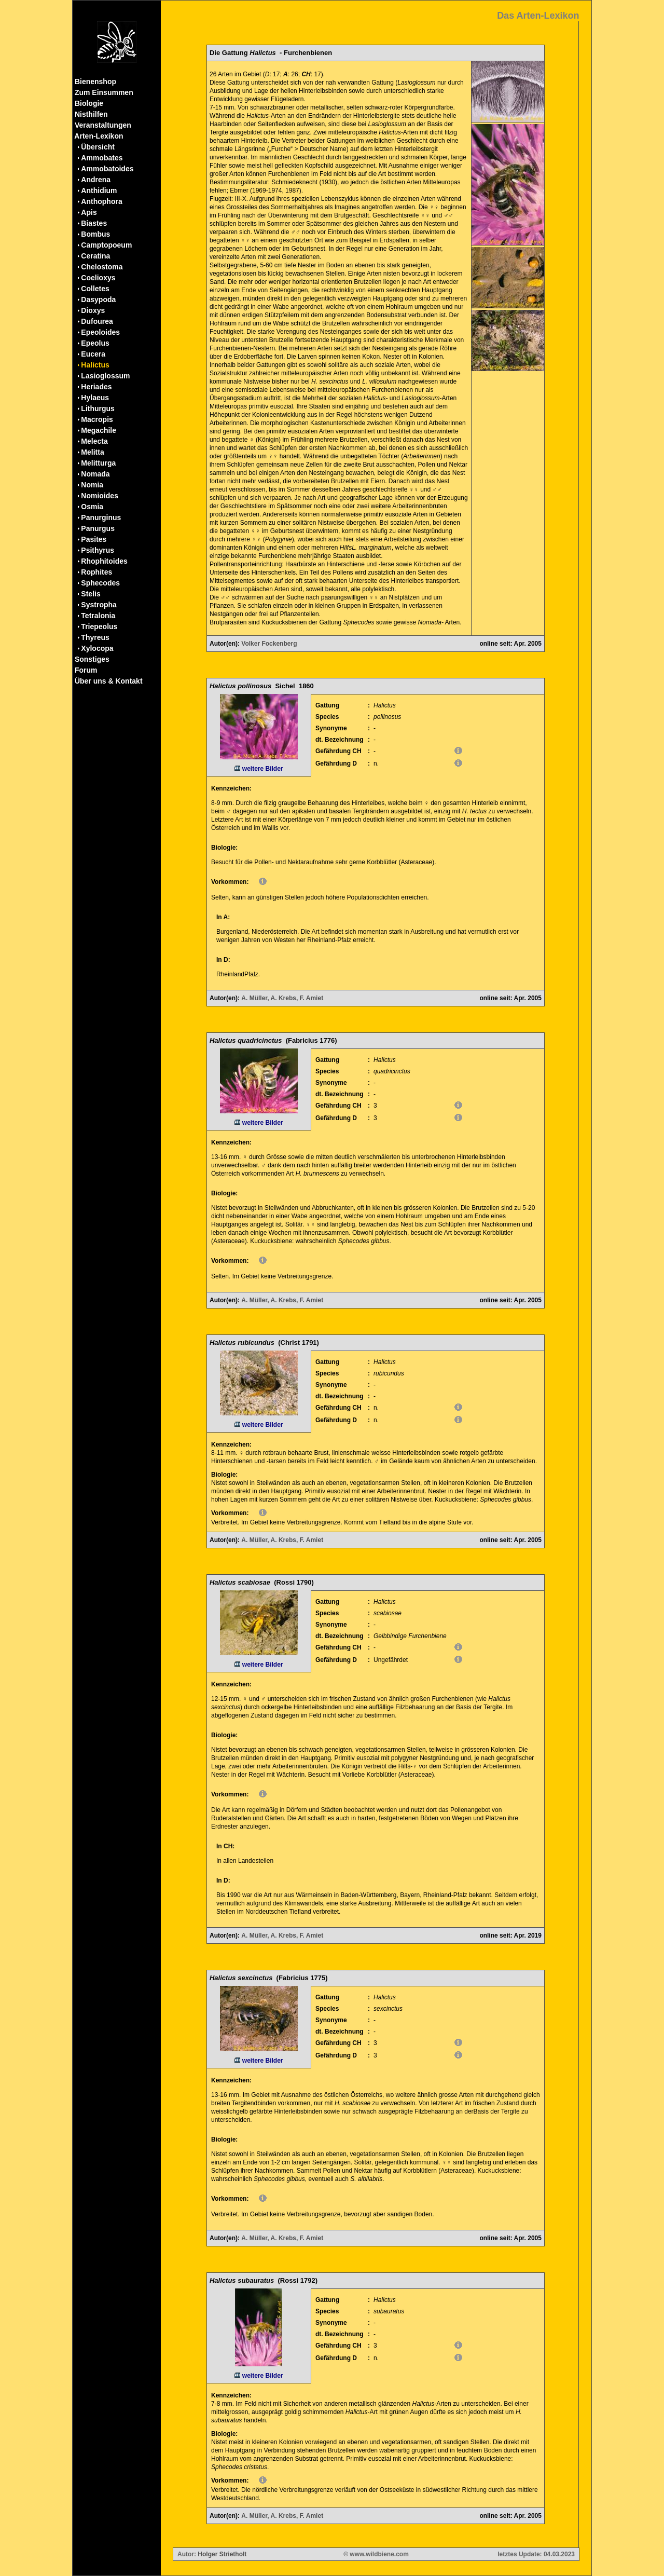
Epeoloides (100, 332)
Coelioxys (98, 278)
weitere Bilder (258, 768)
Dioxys (93, 310)
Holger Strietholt (222, 2554)
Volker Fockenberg (269, 643)
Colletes (95, 288)
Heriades (96, 387)
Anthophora (101, 201)
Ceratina (95, 256)
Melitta (92, 452)
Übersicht (98, 147)
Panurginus (101, 517)
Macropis (97, 419)
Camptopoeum (106, 245)
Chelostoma (101, 267)
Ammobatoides (107, 169)
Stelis (90, 594)
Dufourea (97, 321)
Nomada (95, 474)
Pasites (93, 539)
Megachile (98, 430)
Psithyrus (97, 550)
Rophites (96, 572)
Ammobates (101, 158)
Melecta (94, 441)
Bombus (95, 234)
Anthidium (99, 190)
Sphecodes (100, 583)
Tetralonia (98, 615)
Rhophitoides (104, 561)
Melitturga (98, 463)
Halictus (95, 365)
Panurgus (98, 528)
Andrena (95, 179)
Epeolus (95, 343)
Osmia (92, 506)
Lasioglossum (105, 376)
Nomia (92, 485)
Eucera (93, 354)
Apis (88, 212)
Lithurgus (98, 408)
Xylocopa (97, 648)
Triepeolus (99, 626)
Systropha (98, 605)
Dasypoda (98, 299)
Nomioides (99, 496)
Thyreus (95, 637)
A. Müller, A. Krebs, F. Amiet (282, 998)
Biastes (94, 223)
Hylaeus (95, 397)
